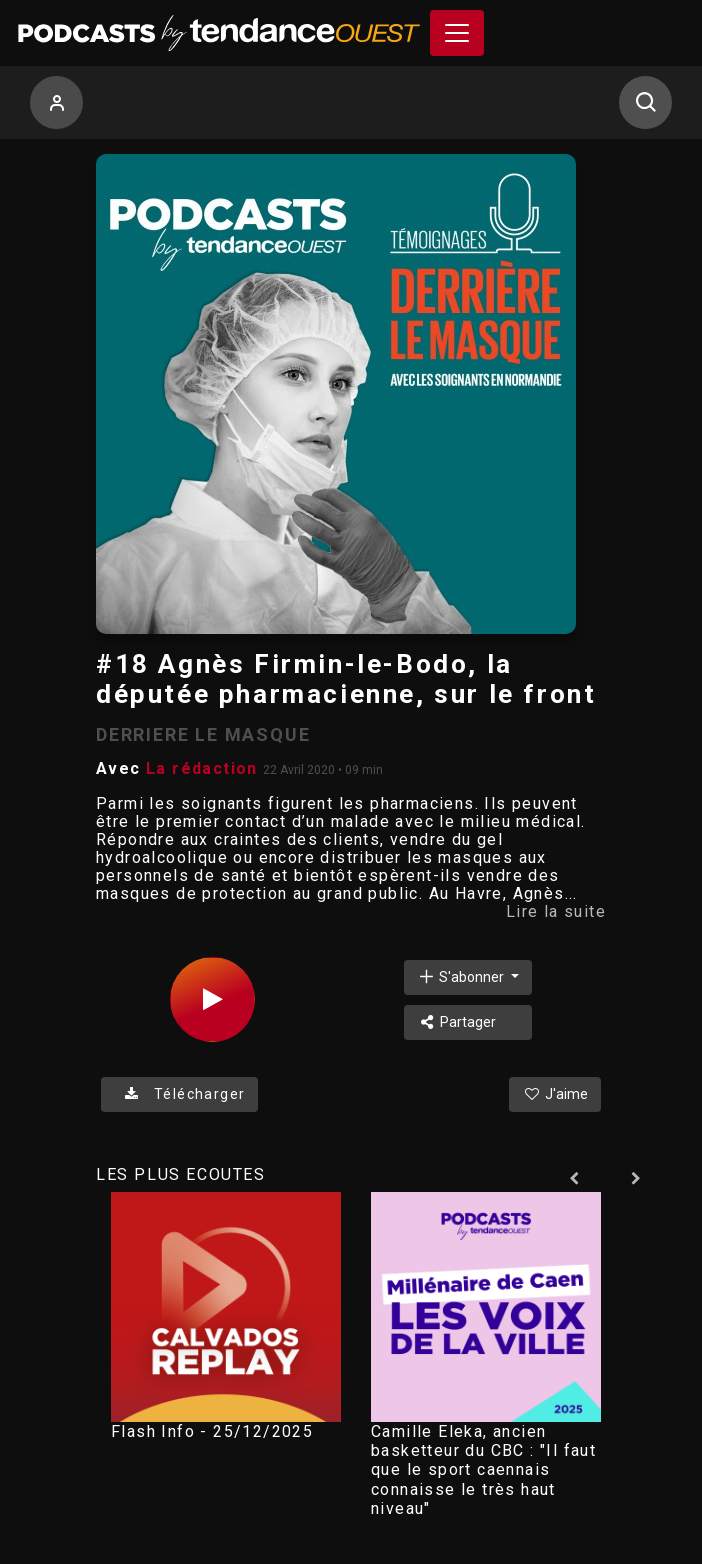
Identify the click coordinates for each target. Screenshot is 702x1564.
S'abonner (462, 976)
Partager (456, 1022)
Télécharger (179, 1094)
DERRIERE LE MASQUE (203, 734)
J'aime (555, 1094)
